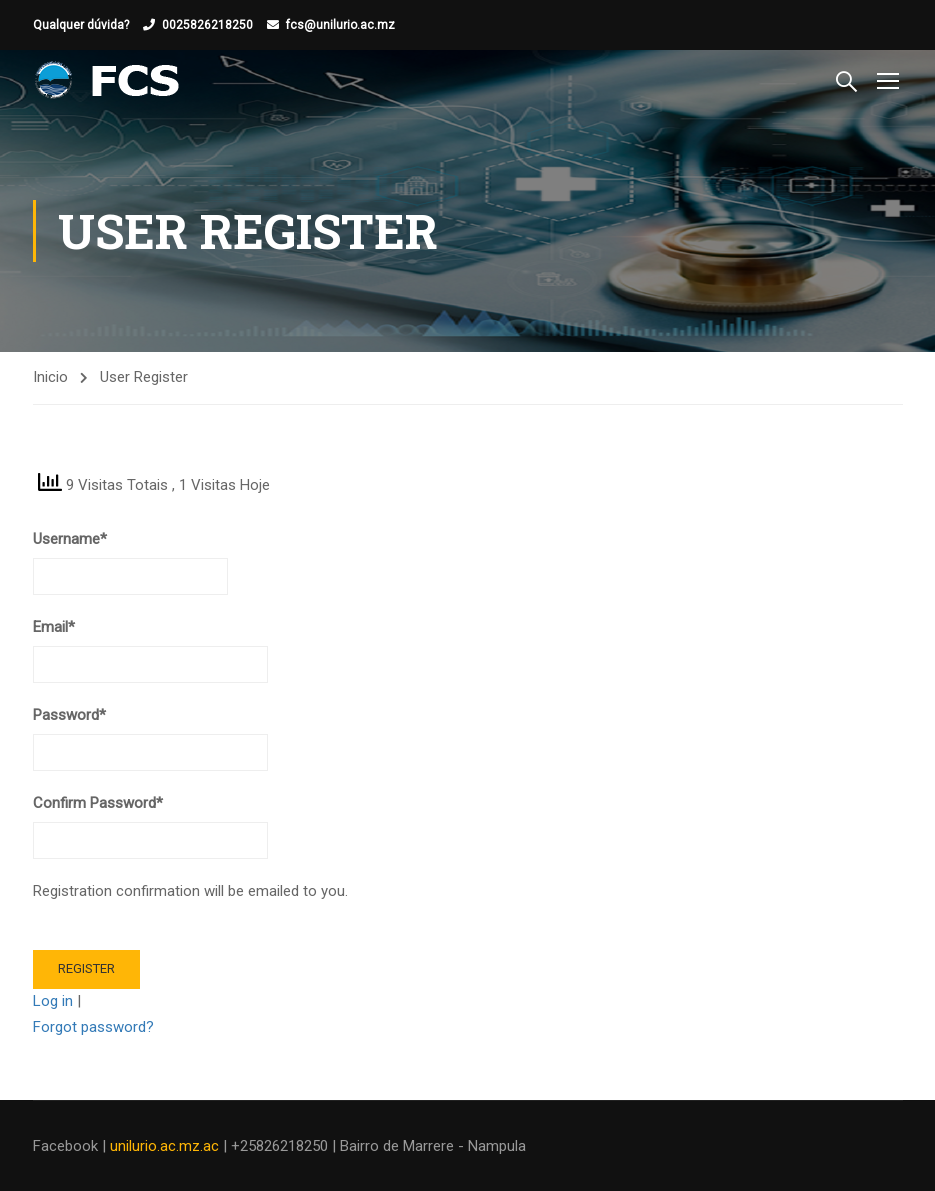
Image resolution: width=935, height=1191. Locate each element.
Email (54, 627)
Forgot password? (93, 1027)
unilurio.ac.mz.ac (164, 1146)
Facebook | (71, 1146)
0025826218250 (207, 25)
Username (70, 539)
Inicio (50, 377)
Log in (53, 1001)
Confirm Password (98, 803)
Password (69, 715)
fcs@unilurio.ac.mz (340, 25)
